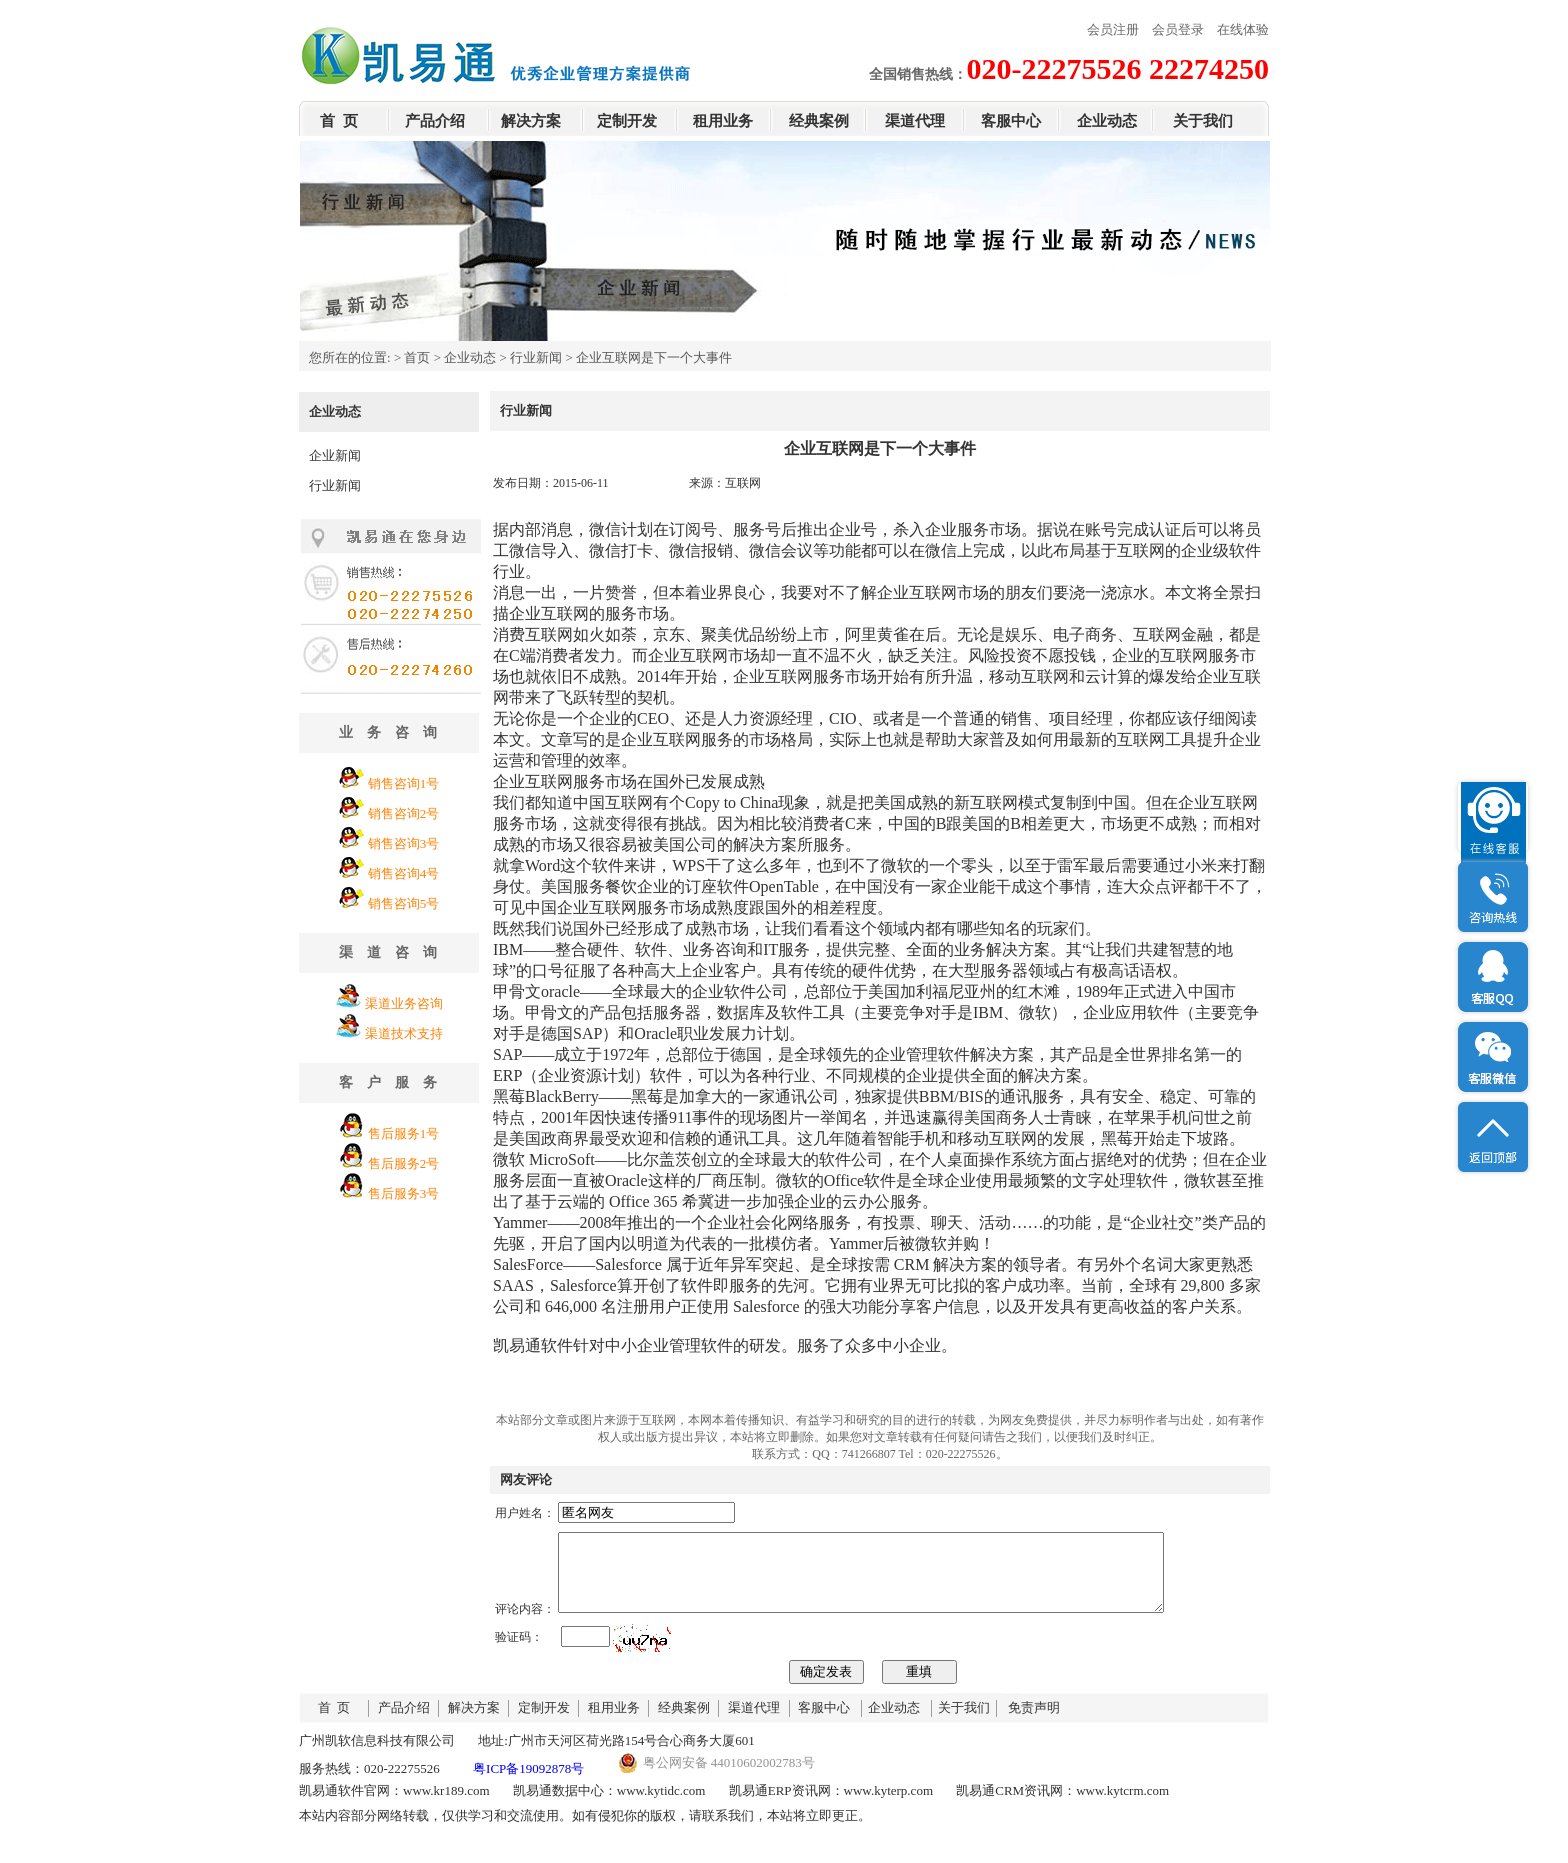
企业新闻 (335, 455)
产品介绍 (435, 121)
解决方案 (531, 121)
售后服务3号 (404, 1193)
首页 (417, 357)
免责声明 (1034, 1722)
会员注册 (1113, 29)
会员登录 (1178, 29)
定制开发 (627, 121)
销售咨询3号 (404, 843)
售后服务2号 (404, 1163)
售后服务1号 (404, 1133)
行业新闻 (536, 357)
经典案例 (819, 121)
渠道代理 (915, 121)
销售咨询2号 (404, 813)
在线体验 (1243, 29)
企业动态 (1107, 121)
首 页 (339, 121)
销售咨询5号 (404, 903)
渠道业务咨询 (404, 1003)
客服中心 (1011, 121)
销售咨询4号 (404, 873)
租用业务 (723, 121)
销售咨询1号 (404, 783)
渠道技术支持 (404, 1033)
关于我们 (1203, 121)
